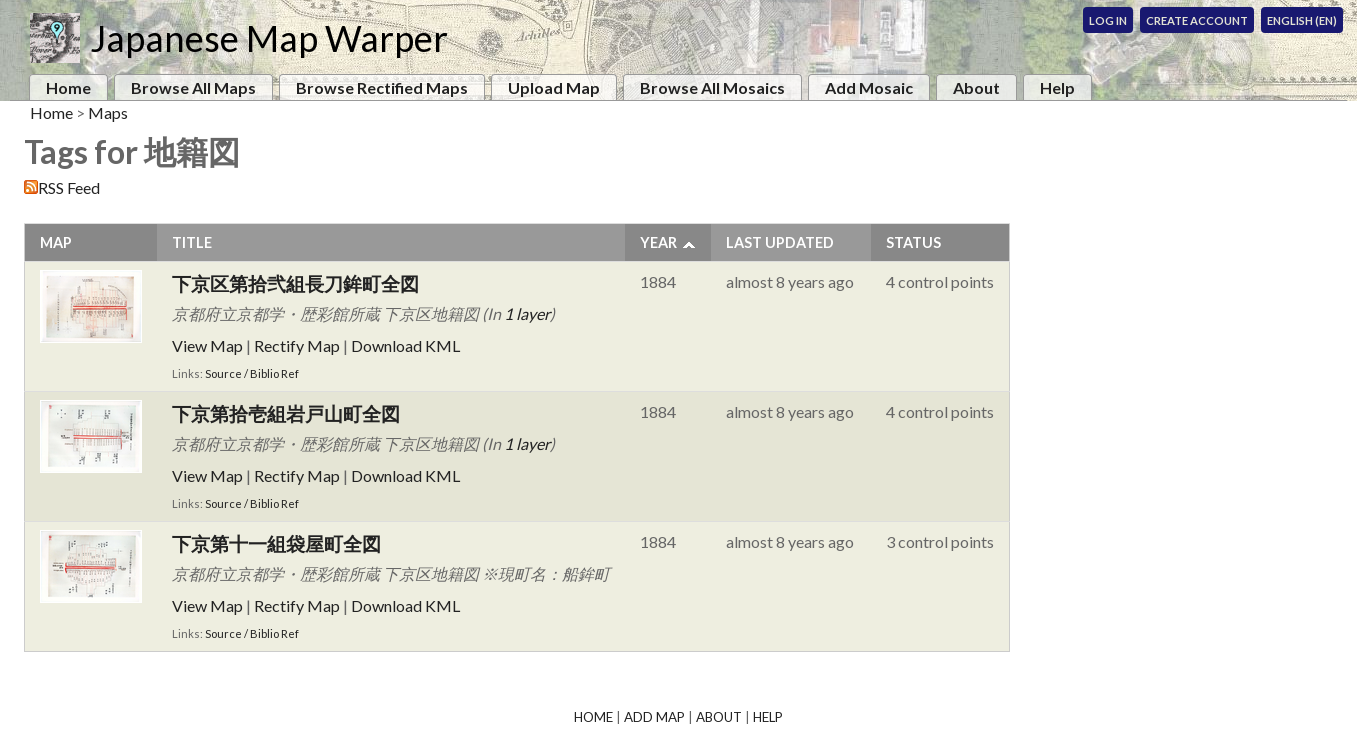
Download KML (405, 345)
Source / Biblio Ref (252, 373)
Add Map (654, 717)
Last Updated (780, 242)
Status (913, 242)
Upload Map (554, 87)
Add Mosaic (869, 87)
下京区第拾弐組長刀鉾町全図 (305, 283)
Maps (108, 112)
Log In (1108, 20)
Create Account (1197, 20)
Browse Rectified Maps (382, 87)
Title (192, 242)
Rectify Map (297, 345)
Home (68, 87)
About (976, 87)
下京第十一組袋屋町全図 (276, 543)
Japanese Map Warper (269, 38)
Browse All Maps (193, 87)
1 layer (527, 313)
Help (1057, 87)
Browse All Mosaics (712, 87)
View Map (207, 345)
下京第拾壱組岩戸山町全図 (286, 413)
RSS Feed (69, 187)
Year (658, 242)
